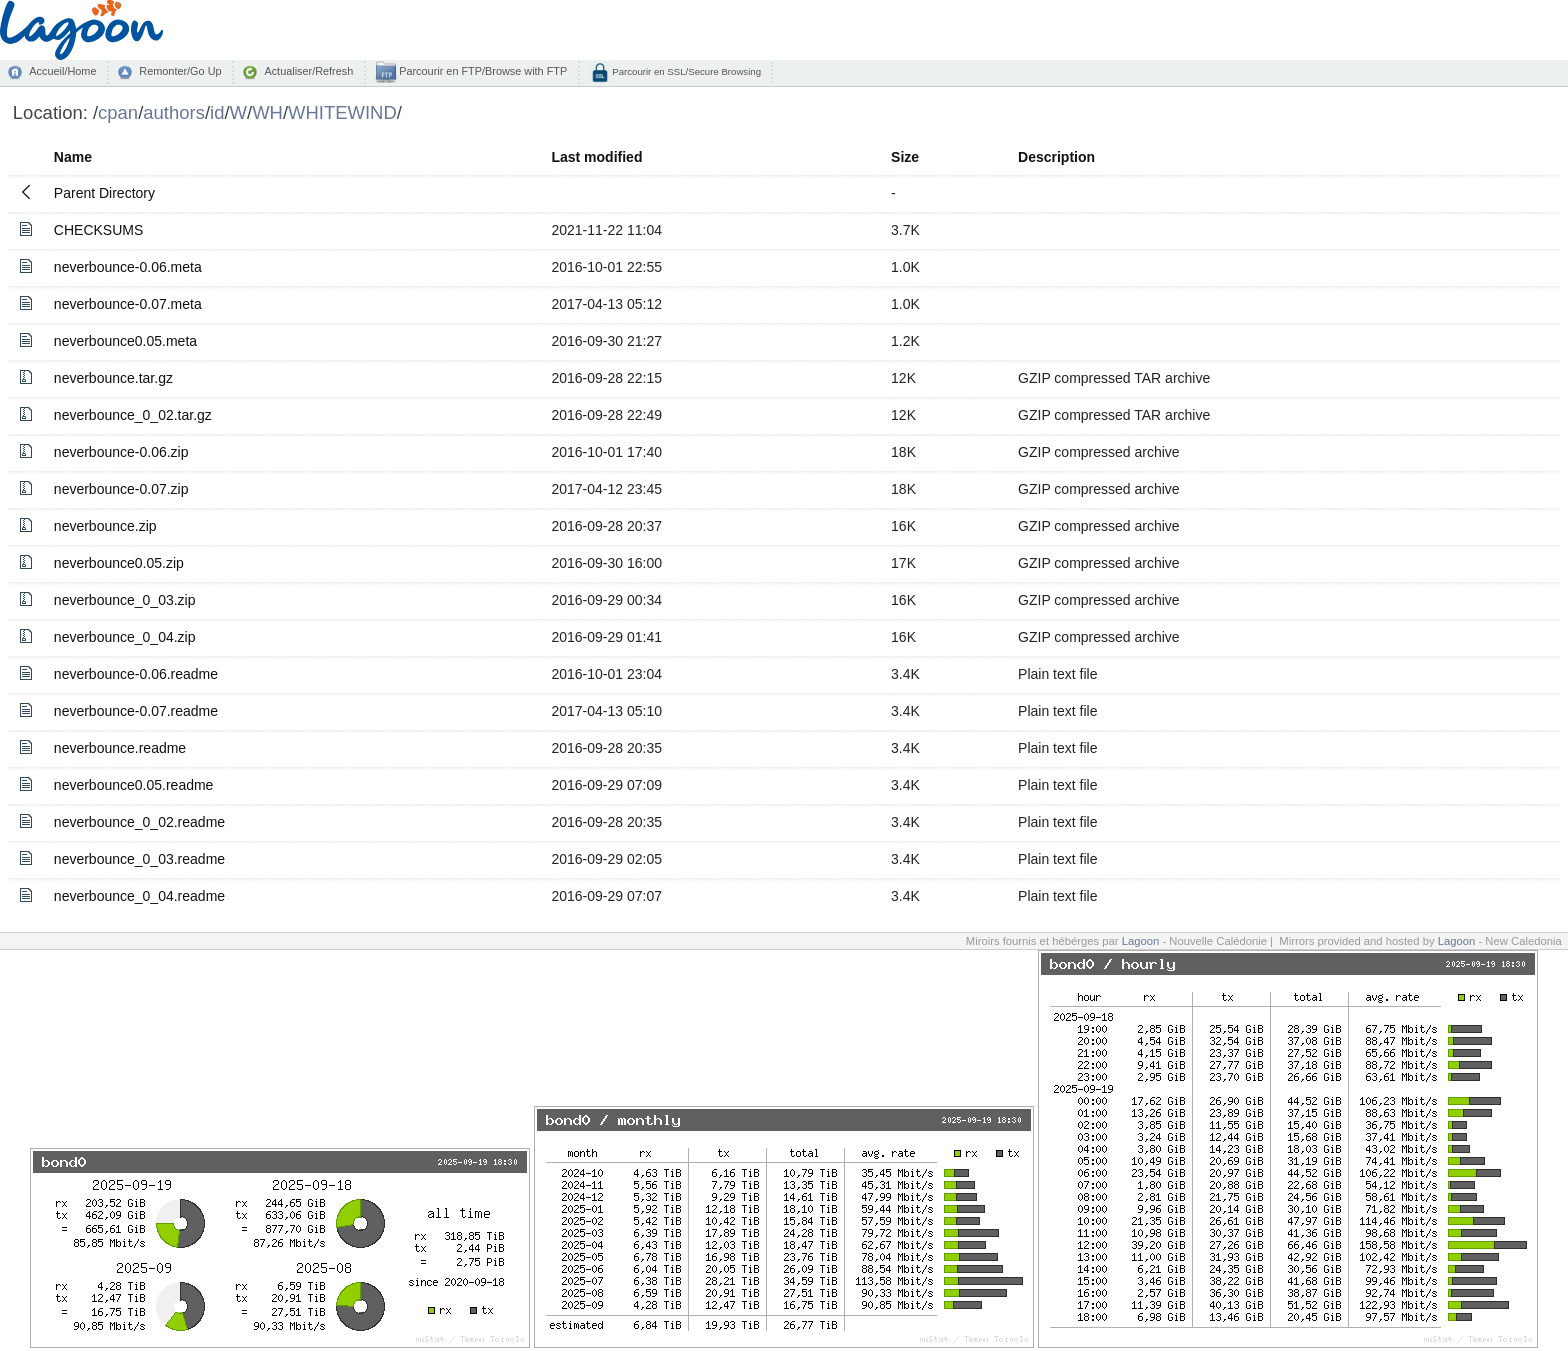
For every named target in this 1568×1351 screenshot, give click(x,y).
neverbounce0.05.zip (119, 563)
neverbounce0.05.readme (134, 785)
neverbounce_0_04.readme (139, 896)
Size (905, 157)
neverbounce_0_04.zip (125, 637)
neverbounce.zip (105, 526)
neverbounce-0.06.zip (121, 452)
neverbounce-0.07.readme (136, 711)
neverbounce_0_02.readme (139, 822)
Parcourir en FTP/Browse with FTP (481, 71)
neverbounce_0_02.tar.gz (133, 415)
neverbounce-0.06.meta (128, 267)
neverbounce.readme (120, 748)
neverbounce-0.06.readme (136, 674)
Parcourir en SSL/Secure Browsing (685, 71)
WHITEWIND (342, 112)
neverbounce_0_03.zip (125, 600)
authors (174, 112)
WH (267, 112)
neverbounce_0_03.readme (139, 859)
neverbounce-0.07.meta (128, 304)
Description (1056, 157)
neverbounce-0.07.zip (121, 489)
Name (73, 157)
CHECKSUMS (98, 230)
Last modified (596, 157)
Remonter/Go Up (180, 71)
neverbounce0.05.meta (125, 341)
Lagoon (1141, 941)
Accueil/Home (62, 71)
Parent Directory (104, 193)
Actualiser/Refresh (308, 71)
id (217, 112)
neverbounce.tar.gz (113, 378)
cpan (118, 112)
